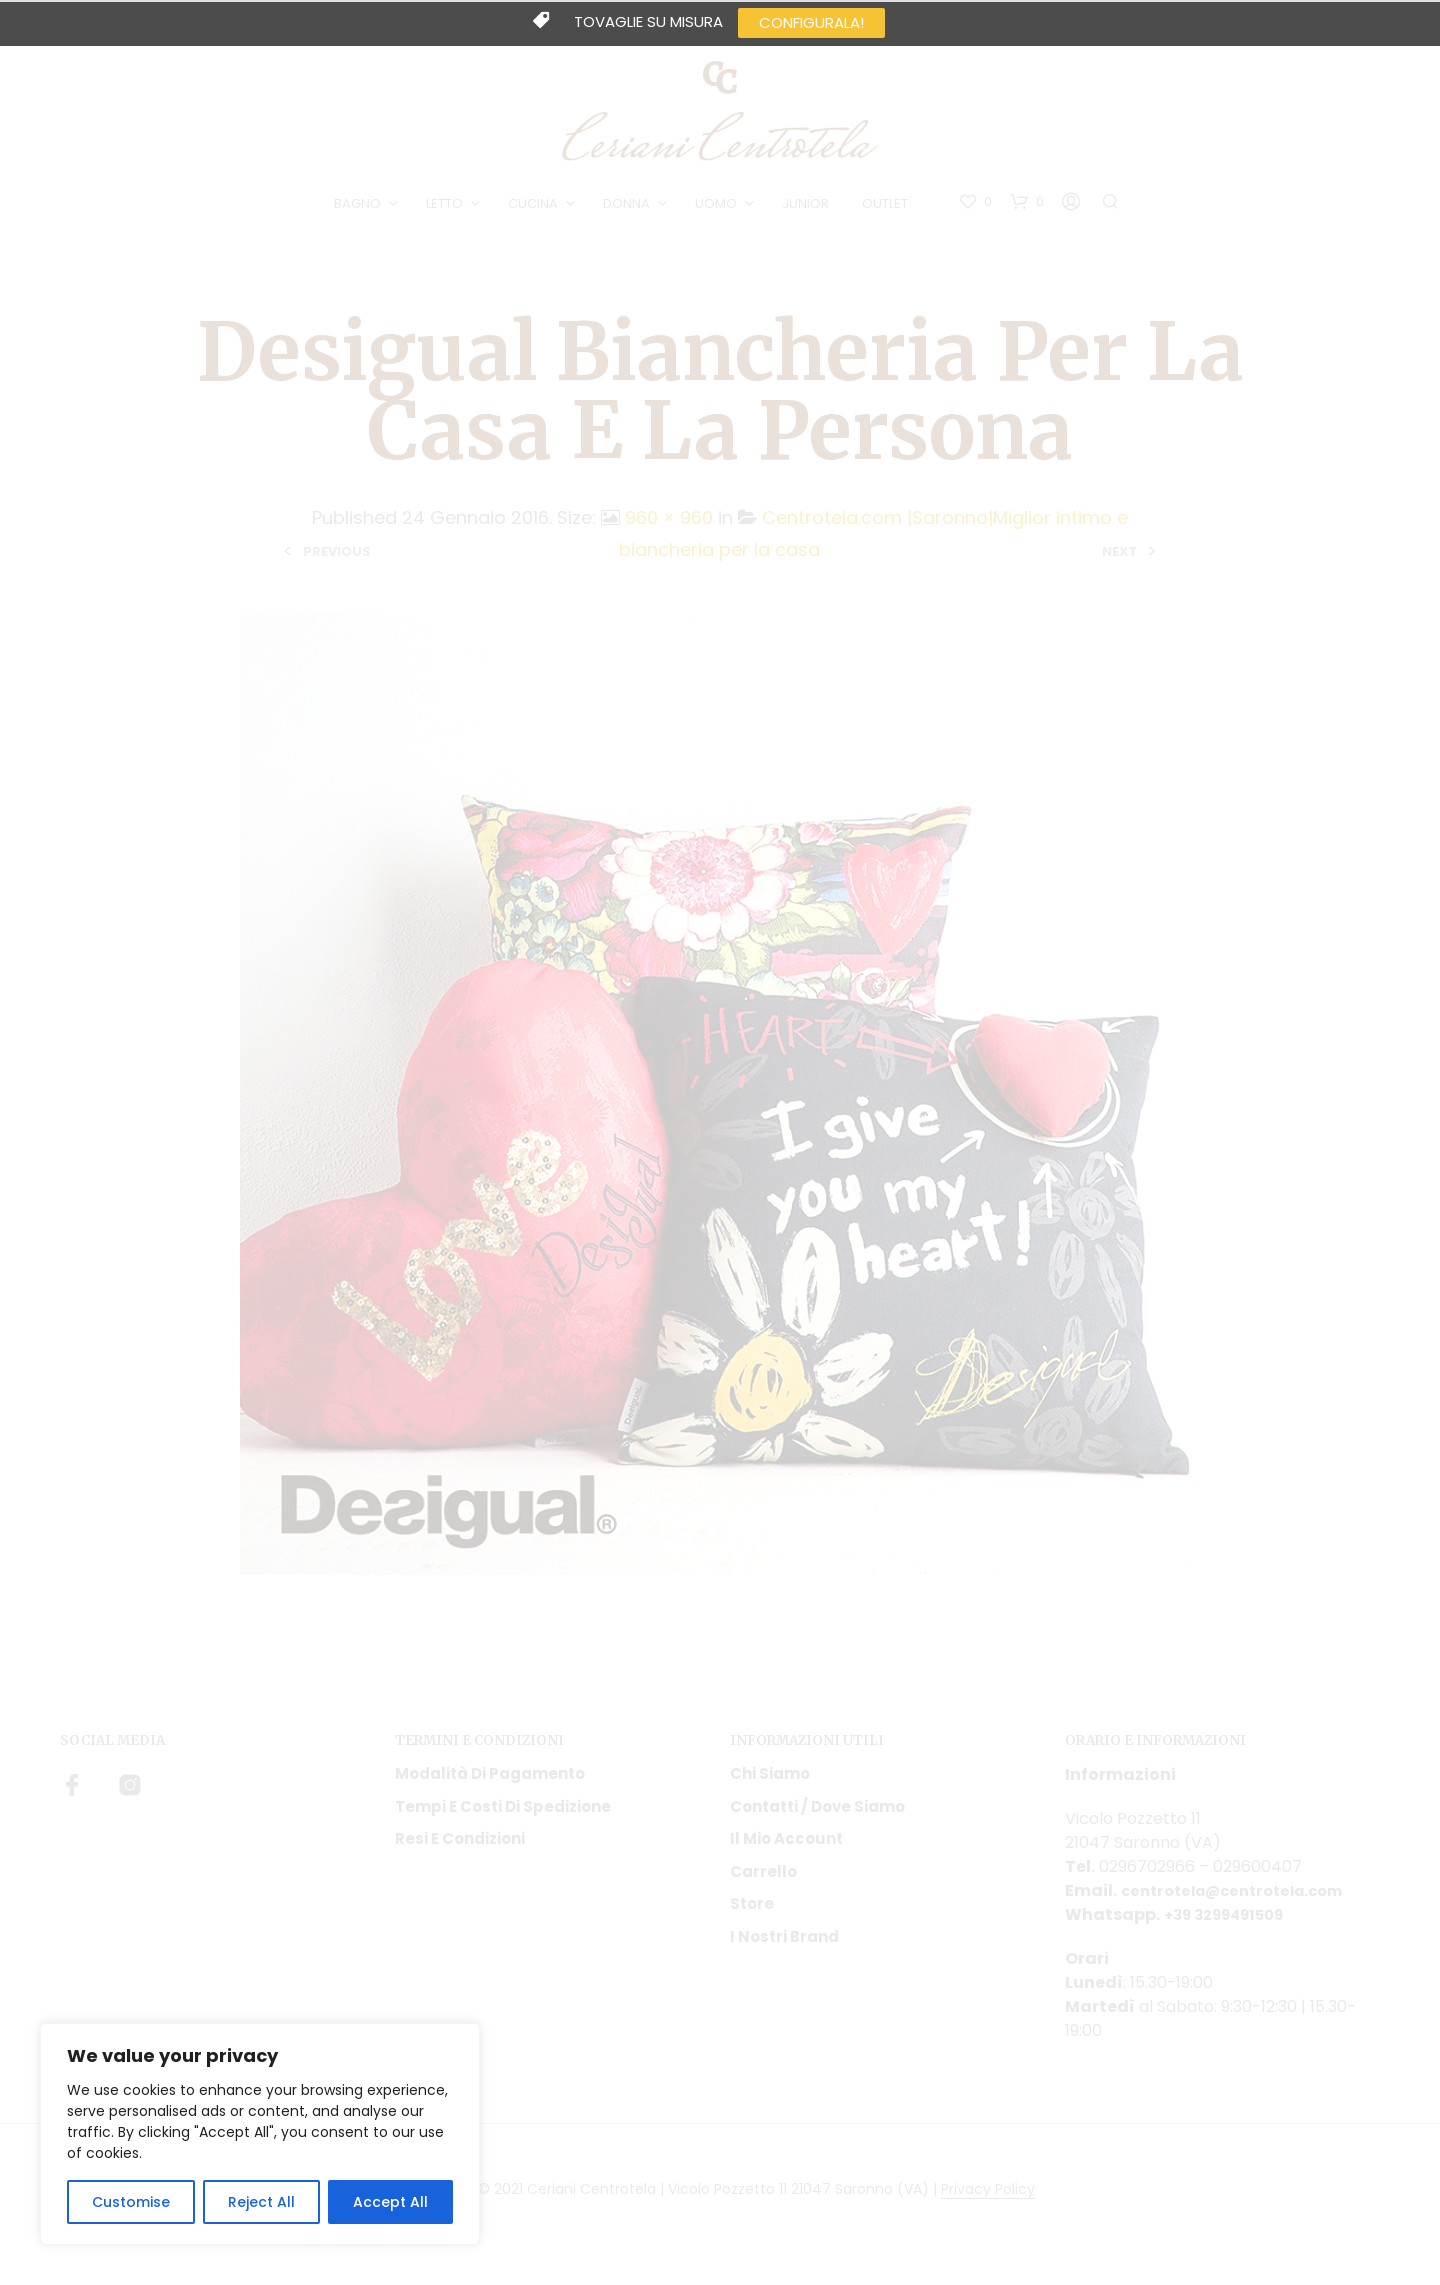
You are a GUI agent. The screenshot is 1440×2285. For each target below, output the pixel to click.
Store (752, 1913)
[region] (260, 2134)
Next (1119, 561)
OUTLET (889, 208)
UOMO (720, 208)
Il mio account (786, 1848)
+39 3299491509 (1232, 1924)
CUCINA (537, 208)
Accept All (390, 2202)
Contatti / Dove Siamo (817, 1816)
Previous (337, 561)
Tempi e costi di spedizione (503, 1816)
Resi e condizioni (460, 1848)
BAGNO (361, 208)
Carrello (763, 1881)
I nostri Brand (784, 1946)
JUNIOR (809, 208)
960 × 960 (669, 527)
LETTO (448, 208)
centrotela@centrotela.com (1242, 1900)
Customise (131, 2202)
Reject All (261, 2202)
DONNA (630, 208)
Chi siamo (770, 1783)
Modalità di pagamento (490, 1783)
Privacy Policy (988, 2200)
